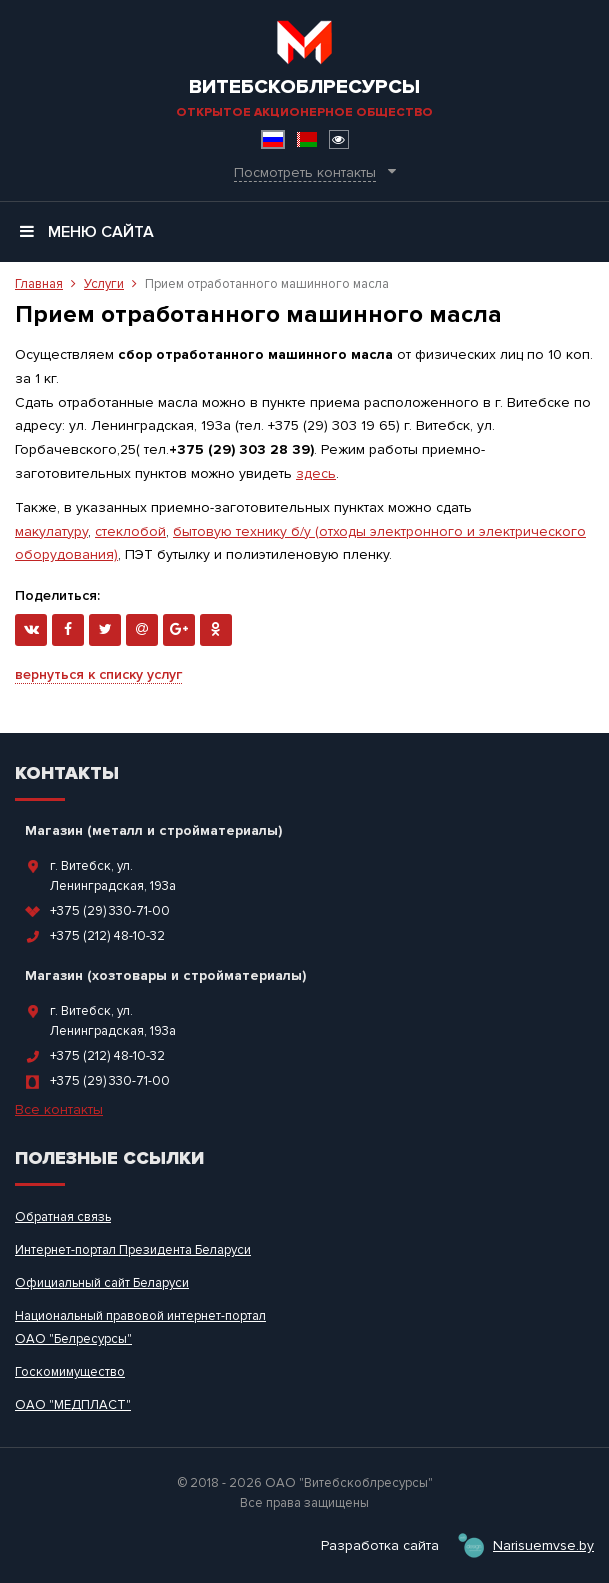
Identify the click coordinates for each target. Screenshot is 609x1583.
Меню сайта (87, 232)
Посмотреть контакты (305, 172)
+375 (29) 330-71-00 (110, 911)
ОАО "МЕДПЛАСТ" (73, 1405)
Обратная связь (63, 1217)
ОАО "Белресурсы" (73, 1339)
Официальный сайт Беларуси (102, 1283)
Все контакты (59, 1109)
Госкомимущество (70, 1372)
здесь (316, 473)
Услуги (104, 284)
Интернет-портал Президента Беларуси (133, 1250)
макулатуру (51, 531)
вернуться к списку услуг (98, 674)
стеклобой (130, 531)
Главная (39, 284)
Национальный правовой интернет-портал (140, 1316)
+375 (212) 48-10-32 (107, 936)
